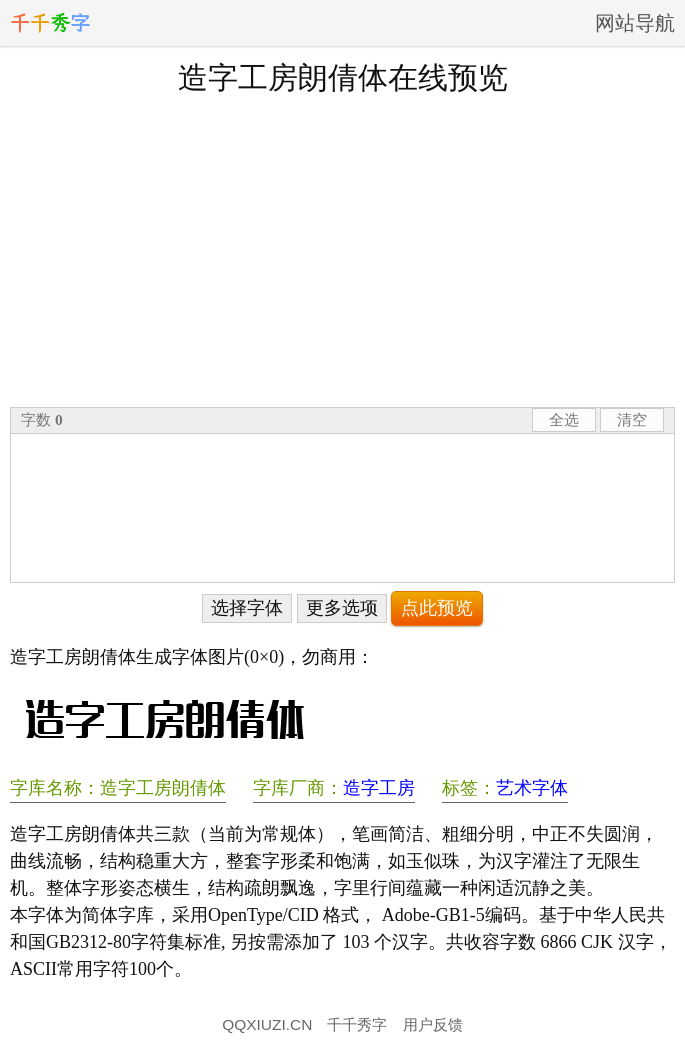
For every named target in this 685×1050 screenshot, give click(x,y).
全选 (564, 419)
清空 (632, 419)
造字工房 (379, 788)
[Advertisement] (342, 249)
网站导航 (635, 23)
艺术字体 (532, 788)
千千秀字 (357, 1024)
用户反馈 (433, 1024)
